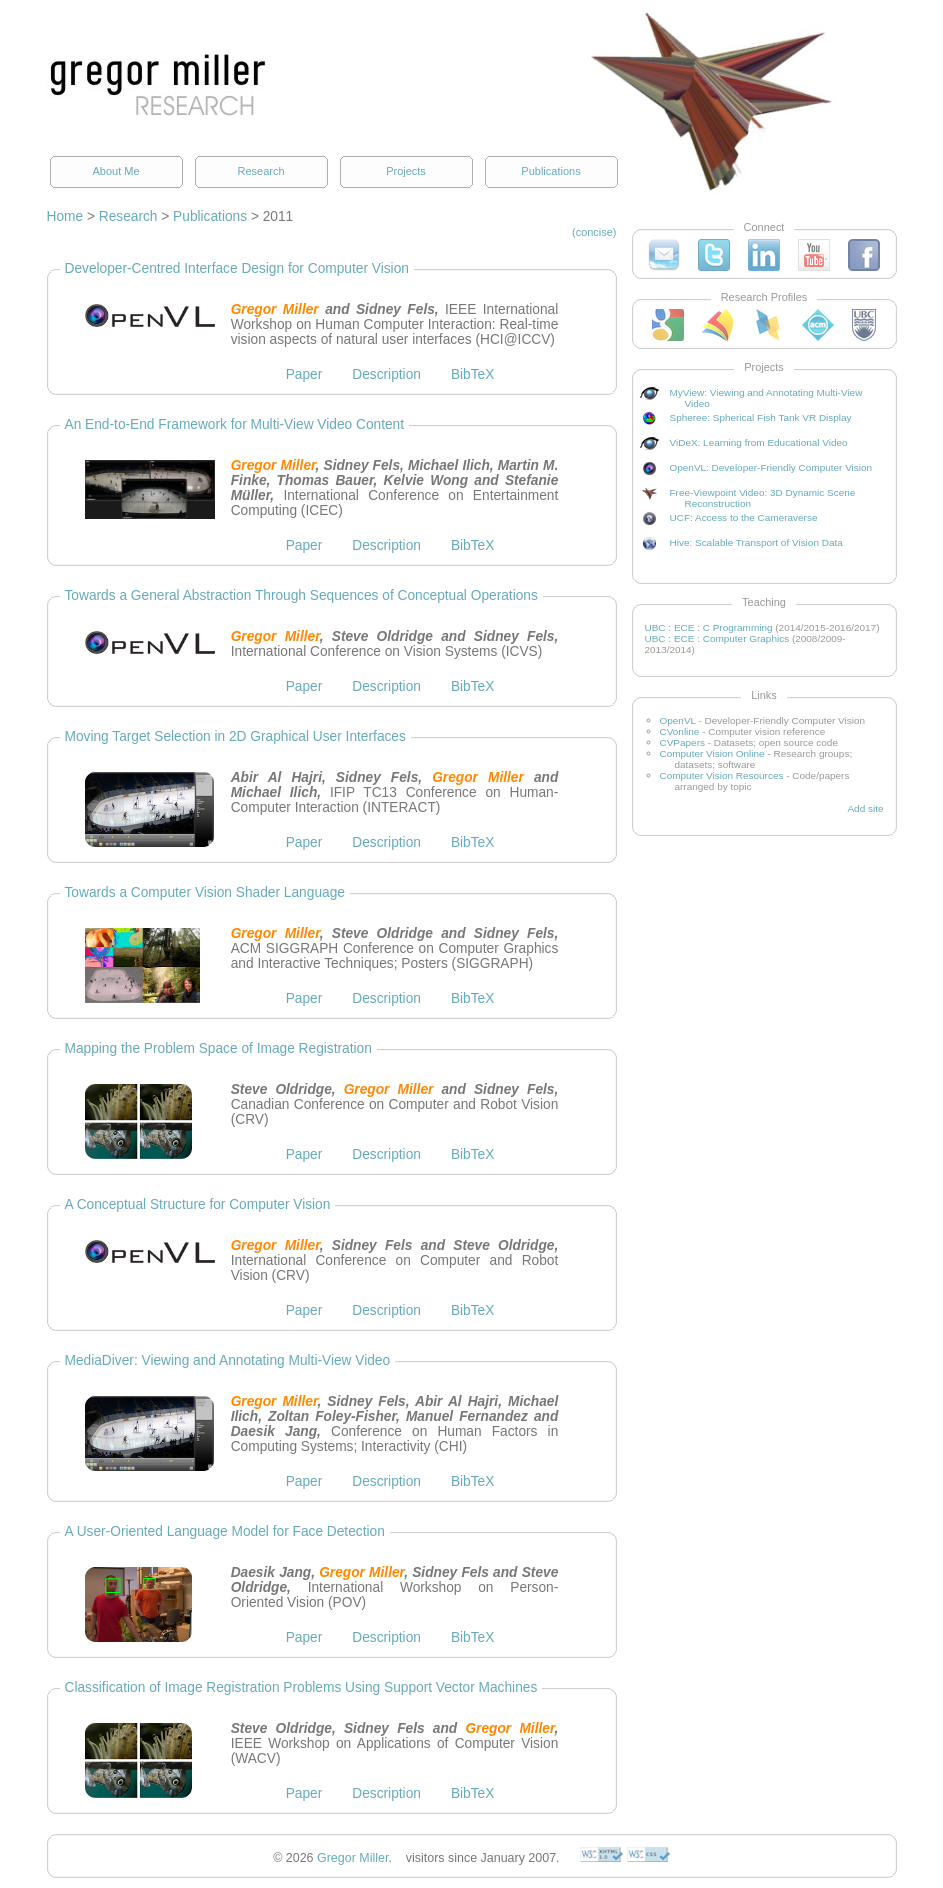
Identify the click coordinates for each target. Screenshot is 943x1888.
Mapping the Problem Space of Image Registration (218, 1048)
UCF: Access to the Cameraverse (744, 517)
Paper (304, 374)
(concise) (594, 232)
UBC (655, 627)
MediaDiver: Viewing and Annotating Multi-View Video (228, 1360)
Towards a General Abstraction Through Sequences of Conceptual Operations (301, 595)
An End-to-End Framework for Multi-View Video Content (235, 424)
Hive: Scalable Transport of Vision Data (756, 542)
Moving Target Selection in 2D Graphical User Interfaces (235, 736)
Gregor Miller (352, 1858)
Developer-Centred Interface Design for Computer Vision (237, 268)
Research (260, 171)
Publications (550, 171)
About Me (115, 171)
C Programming (738, 627)
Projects (406, 171)
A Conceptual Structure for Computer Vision (198, 1204)
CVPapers (682, 742)
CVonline (680, 731)
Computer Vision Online (712, 753)
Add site (865, 808)
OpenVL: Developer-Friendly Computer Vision (771, 467)
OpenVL (678, 720)
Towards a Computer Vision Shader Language (205, 892)
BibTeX (472, 374)
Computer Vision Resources (722, 775)
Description (386, 374)
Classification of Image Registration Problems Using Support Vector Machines (301, 1687)
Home (65, 216)
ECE (684, 627)
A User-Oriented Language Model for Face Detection (225, 1531)
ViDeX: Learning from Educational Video (759, 442)
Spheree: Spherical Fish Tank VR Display (761, 417)
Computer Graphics (746, 638)
